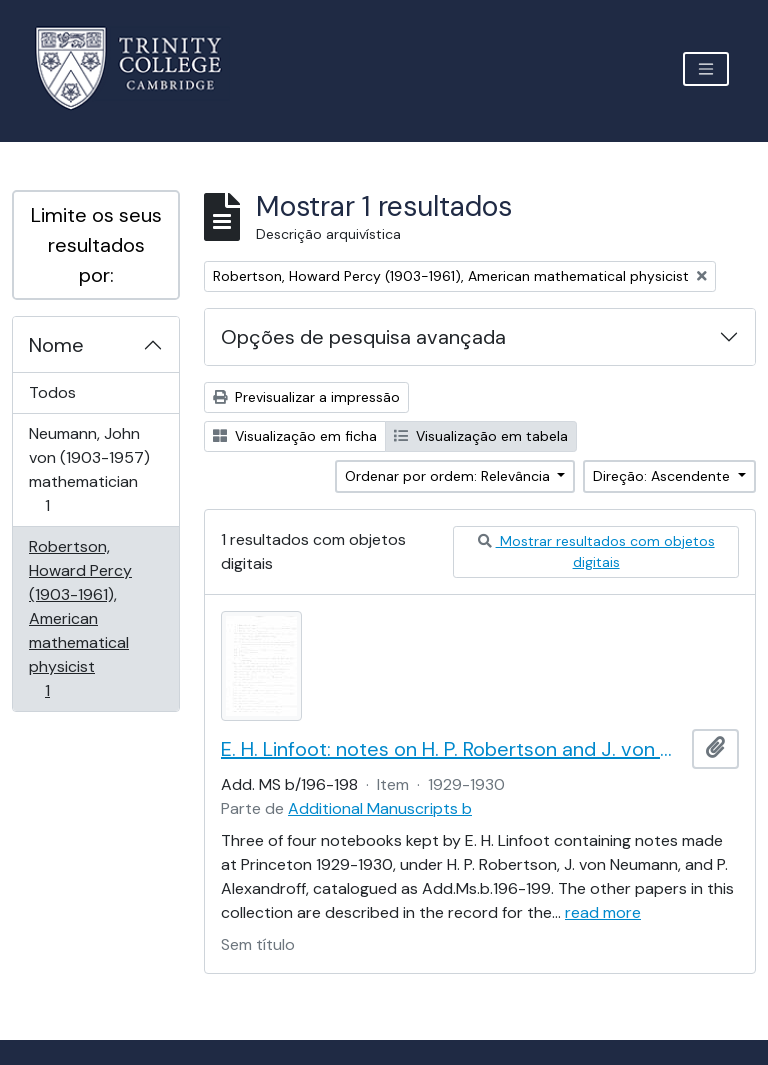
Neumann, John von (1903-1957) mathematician (89, 469)
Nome (56, 345)
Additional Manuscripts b (380, 808)
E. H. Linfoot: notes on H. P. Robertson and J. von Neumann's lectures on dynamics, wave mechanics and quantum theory (452, 749)
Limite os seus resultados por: (96, 245)
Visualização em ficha (295, 436)
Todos (52, 392)
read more (603, 912)
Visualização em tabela (481, 436)
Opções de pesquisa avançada (363, 337)
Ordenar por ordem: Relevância (449, 476)
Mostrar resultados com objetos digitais (596, 551)
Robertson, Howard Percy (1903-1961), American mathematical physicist (80, 618)
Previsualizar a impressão (306, 397)
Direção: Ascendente (663, 476)
